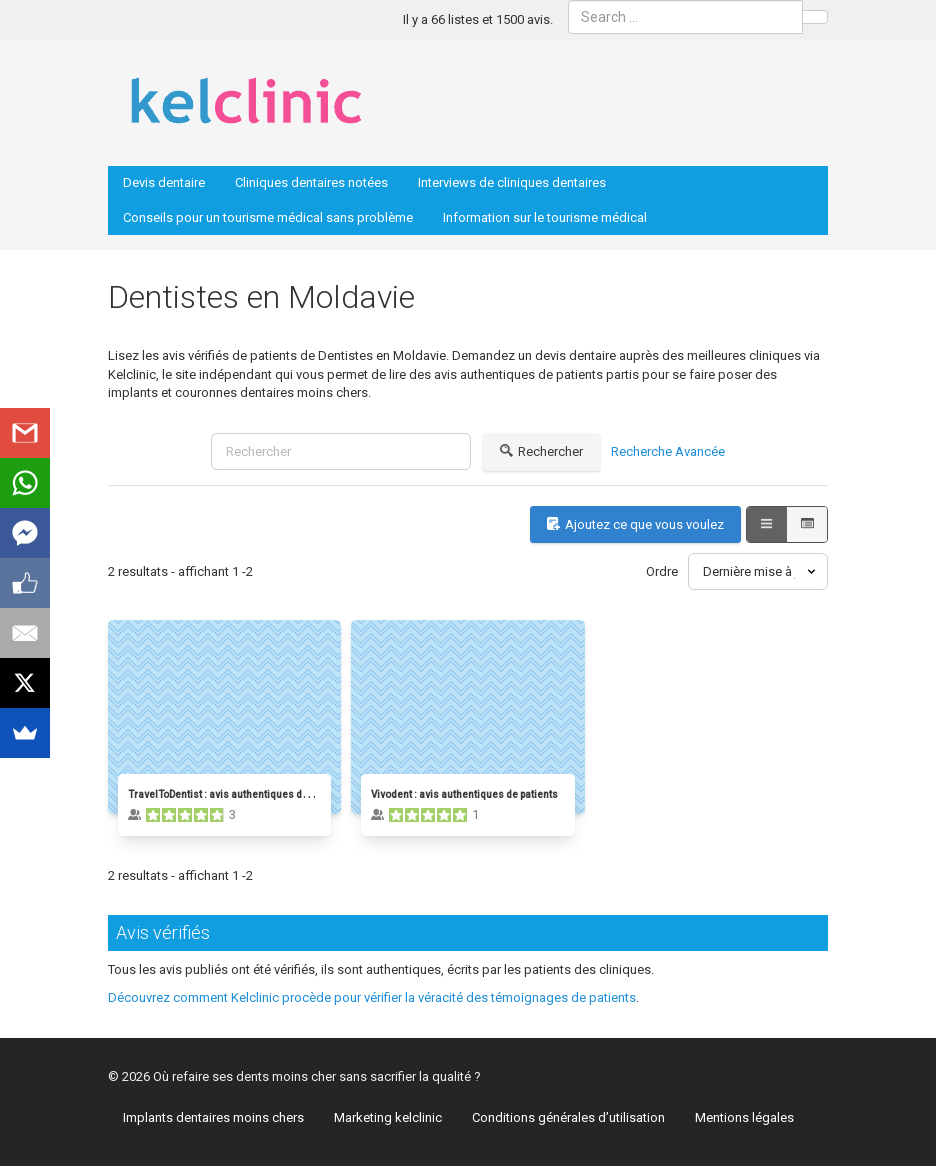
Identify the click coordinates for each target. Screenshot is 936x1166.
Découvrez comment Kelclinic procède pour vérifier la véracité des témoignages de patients (372, 997)
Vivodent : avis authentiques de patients (464, 794)
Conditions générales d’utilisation (568, 1117)
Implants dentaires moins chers (213, 1117)
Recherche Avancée (668, 451)
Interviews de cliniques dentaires (512, 182)
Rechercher (541, 452)
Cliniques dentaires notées (311, 182)
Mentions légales (744, 1117)
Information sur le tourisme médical (545, 217)
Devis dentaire (164, 182)
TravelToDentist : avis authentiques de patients (238, 794)
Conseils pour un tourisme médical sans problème (268, 217)
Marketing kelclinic (388, 1117)
